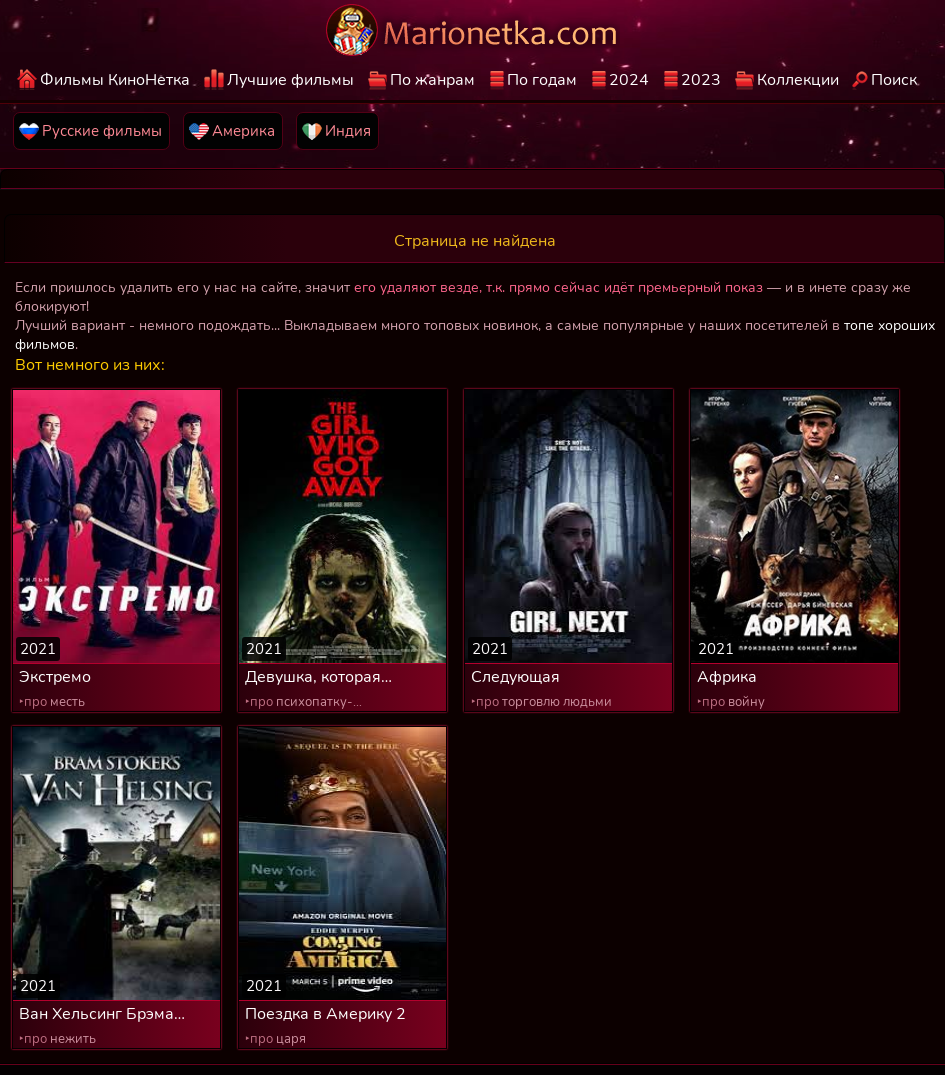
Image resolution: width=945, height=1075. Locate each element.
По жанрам (432, 80)
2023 (701, 80)
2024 (629, 80)
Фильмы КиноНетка (115, 80)
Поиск (894, 80)
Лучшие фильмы (290, 80)
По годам (542, 80)
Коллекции (798, 80)
